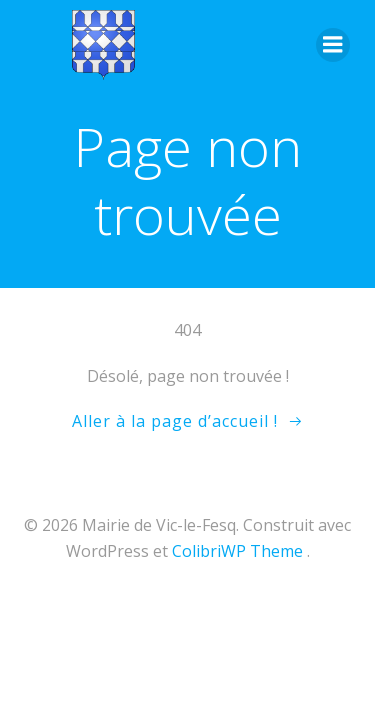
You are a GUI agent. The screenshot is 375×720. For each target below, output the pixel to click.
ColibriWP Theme (237, 551)
